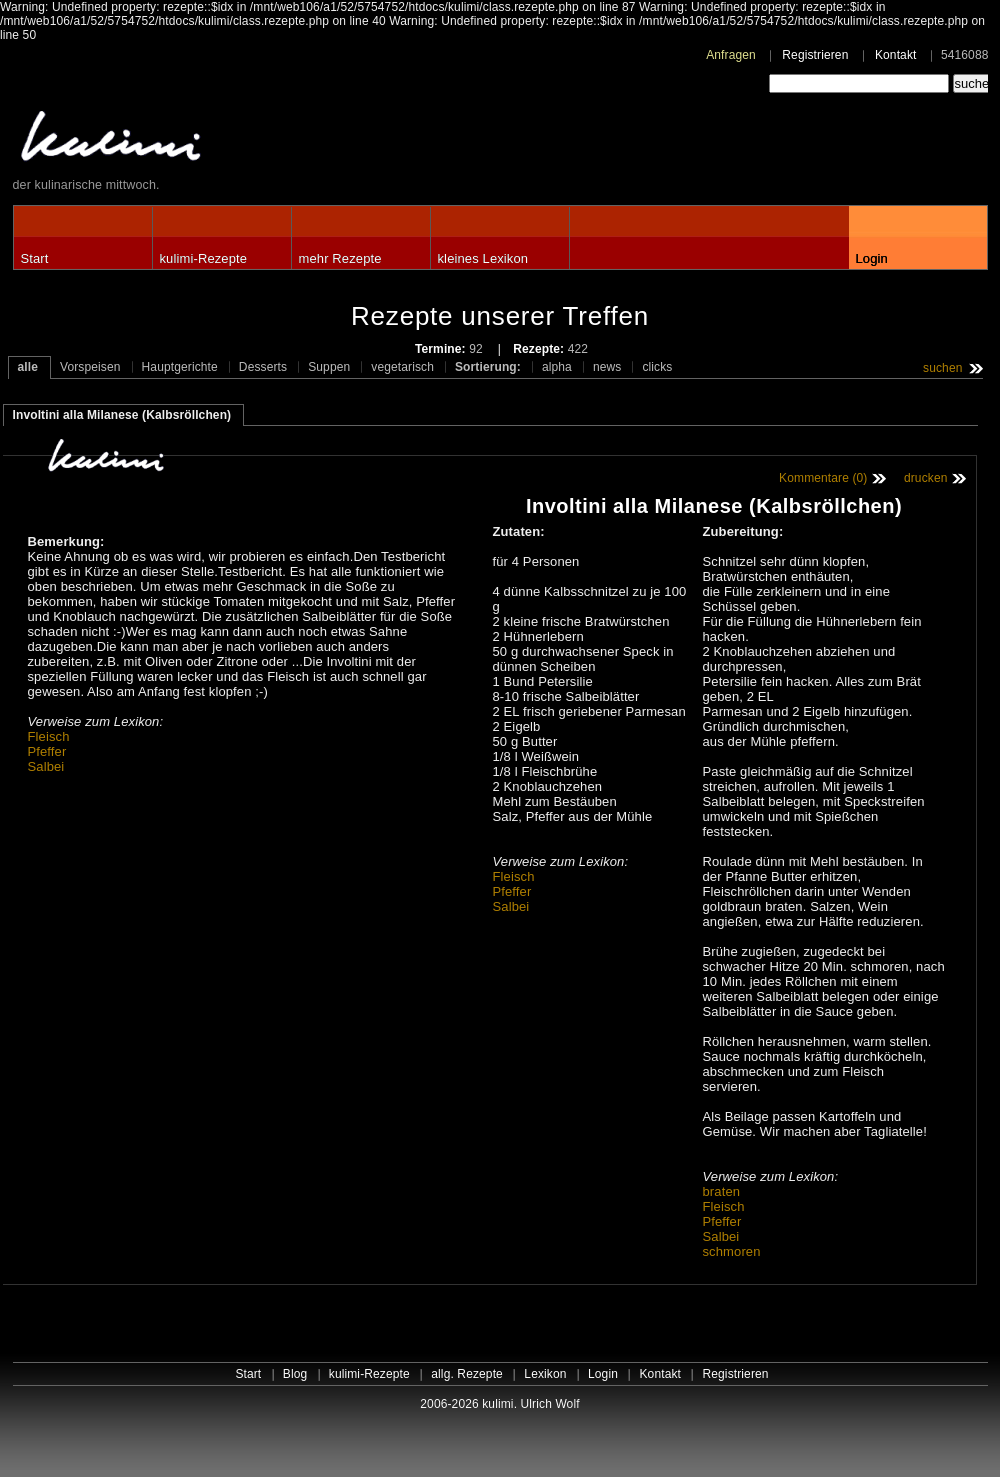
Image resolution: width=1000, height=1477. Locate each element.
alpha (557, 367)
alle (28, 367)
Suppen (329, 367)
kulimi (203, 140)
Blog (295, 1374)
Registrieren (815, 55)
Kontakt (896, 55)
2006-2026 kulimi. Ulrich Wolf (499, 1404)
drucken (926, 478)
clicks (657, 367)
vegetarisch (402, 367)
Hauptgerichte (180, 367)
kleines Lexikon (483, 258)
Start (35, 258)
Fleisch (49, 736)
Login (872, 258)
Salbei (46, 766)
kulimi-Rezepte (204, 258)
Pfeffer (47, 751)
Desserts (263, 367)
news (607, 367)
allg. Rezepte (467, 1374)
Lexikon (545, 1374)
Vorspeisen (90, 367)
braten (722, 1191)
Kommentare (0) (823, 478)
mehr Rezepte (340, 258)
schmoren (732, 1251)
